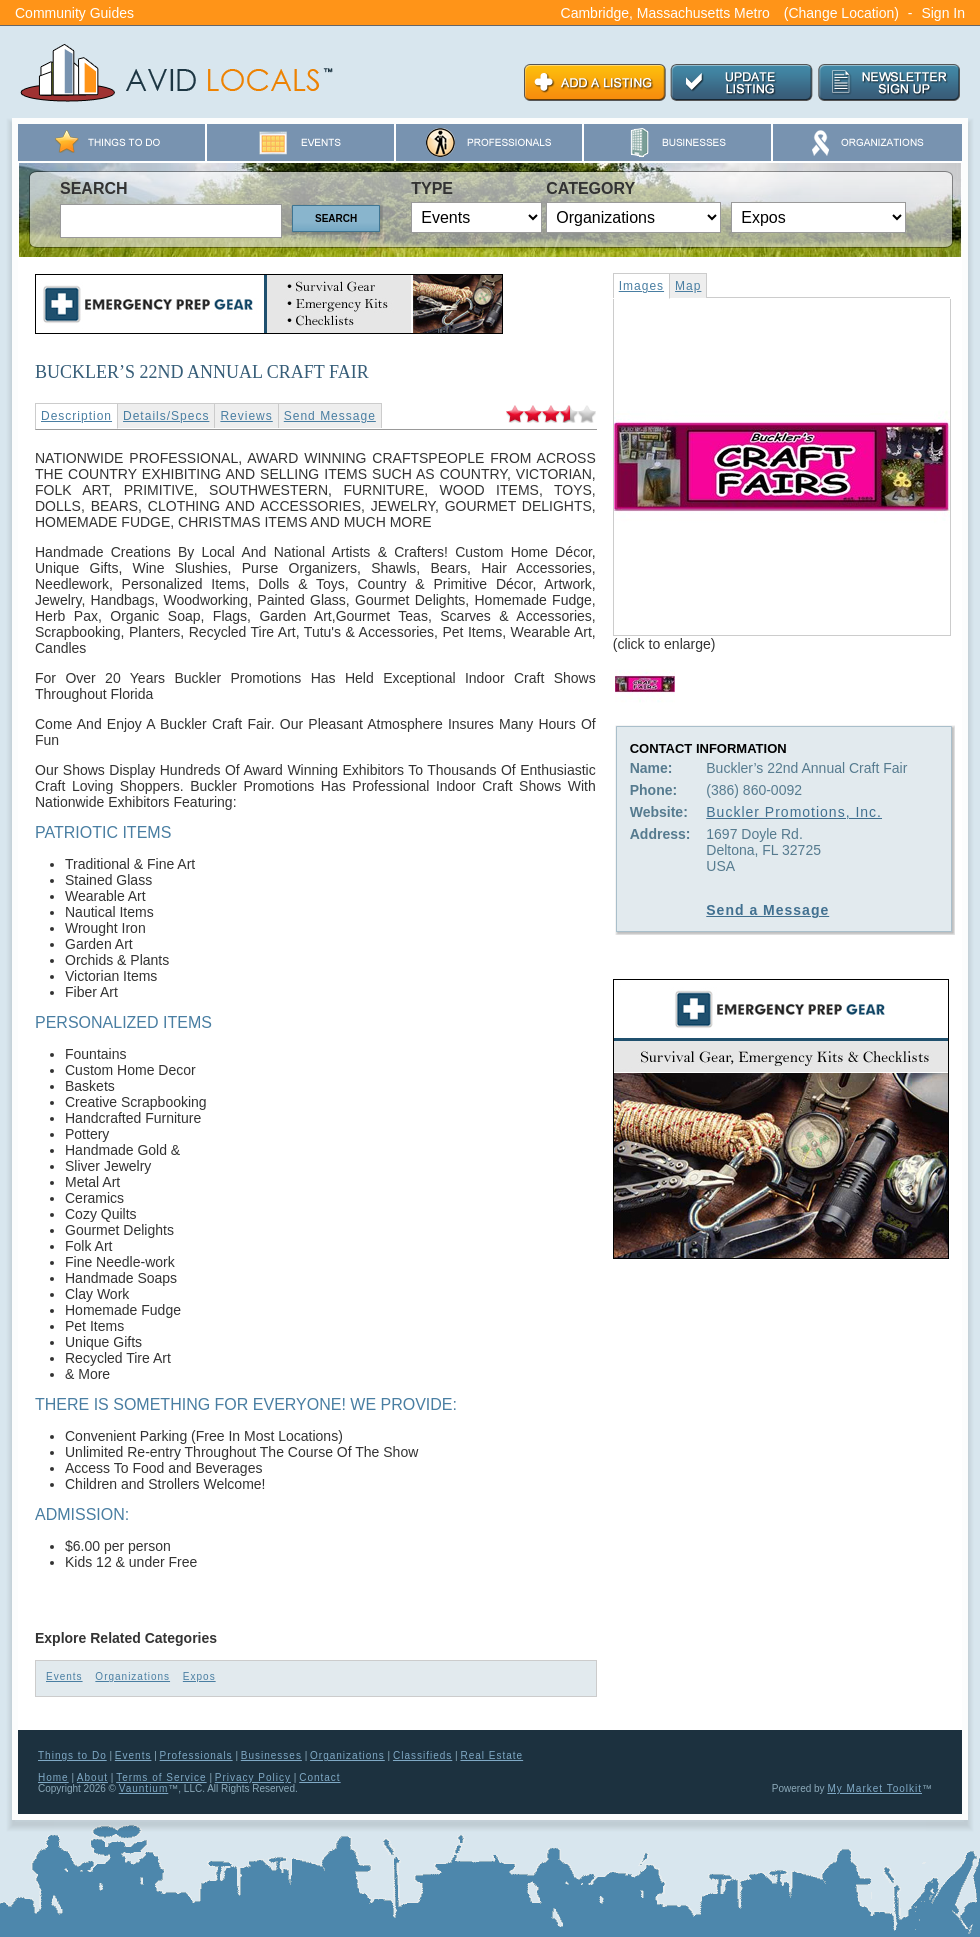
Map (688, 286)
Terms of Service (161, 1777)
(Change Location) (841, 13)
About (92, 1777)
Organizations (132, 1676)
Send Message (330, 416)
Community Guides (74, 13)
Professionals (196, 1755)
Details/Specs (166, 416)
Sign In (943, 13)
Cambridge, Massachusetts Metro (665, 13)
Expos (199, 1676)
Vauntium (144, 1788)
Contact (319, 1777)
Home (53, 1777)
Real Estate (491, 1755)
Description (76, 416)
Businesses (271, 1755)
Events (64, 1676)
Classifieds (422, 1755)
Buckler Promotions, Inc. (794, 812)
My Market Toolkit (874, 1788)
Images (641, 286)
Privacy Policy (253, 1777)
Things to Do (72, 1755)
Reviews (246, 416)
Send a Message (767, 910)
